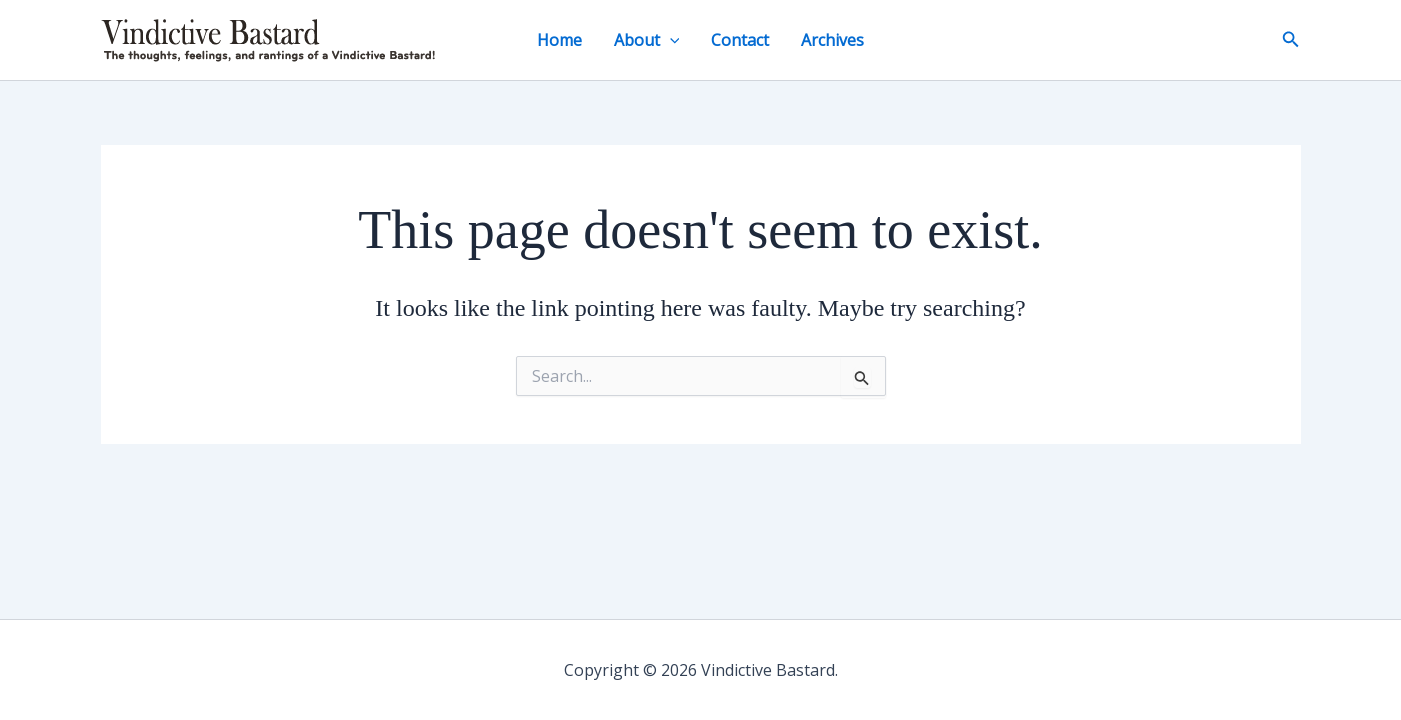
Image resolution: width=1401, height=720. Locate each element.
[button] (670, 40)
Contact (740, 40)
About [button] (647, 40)
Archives (832, 40)
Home (559, 40)
